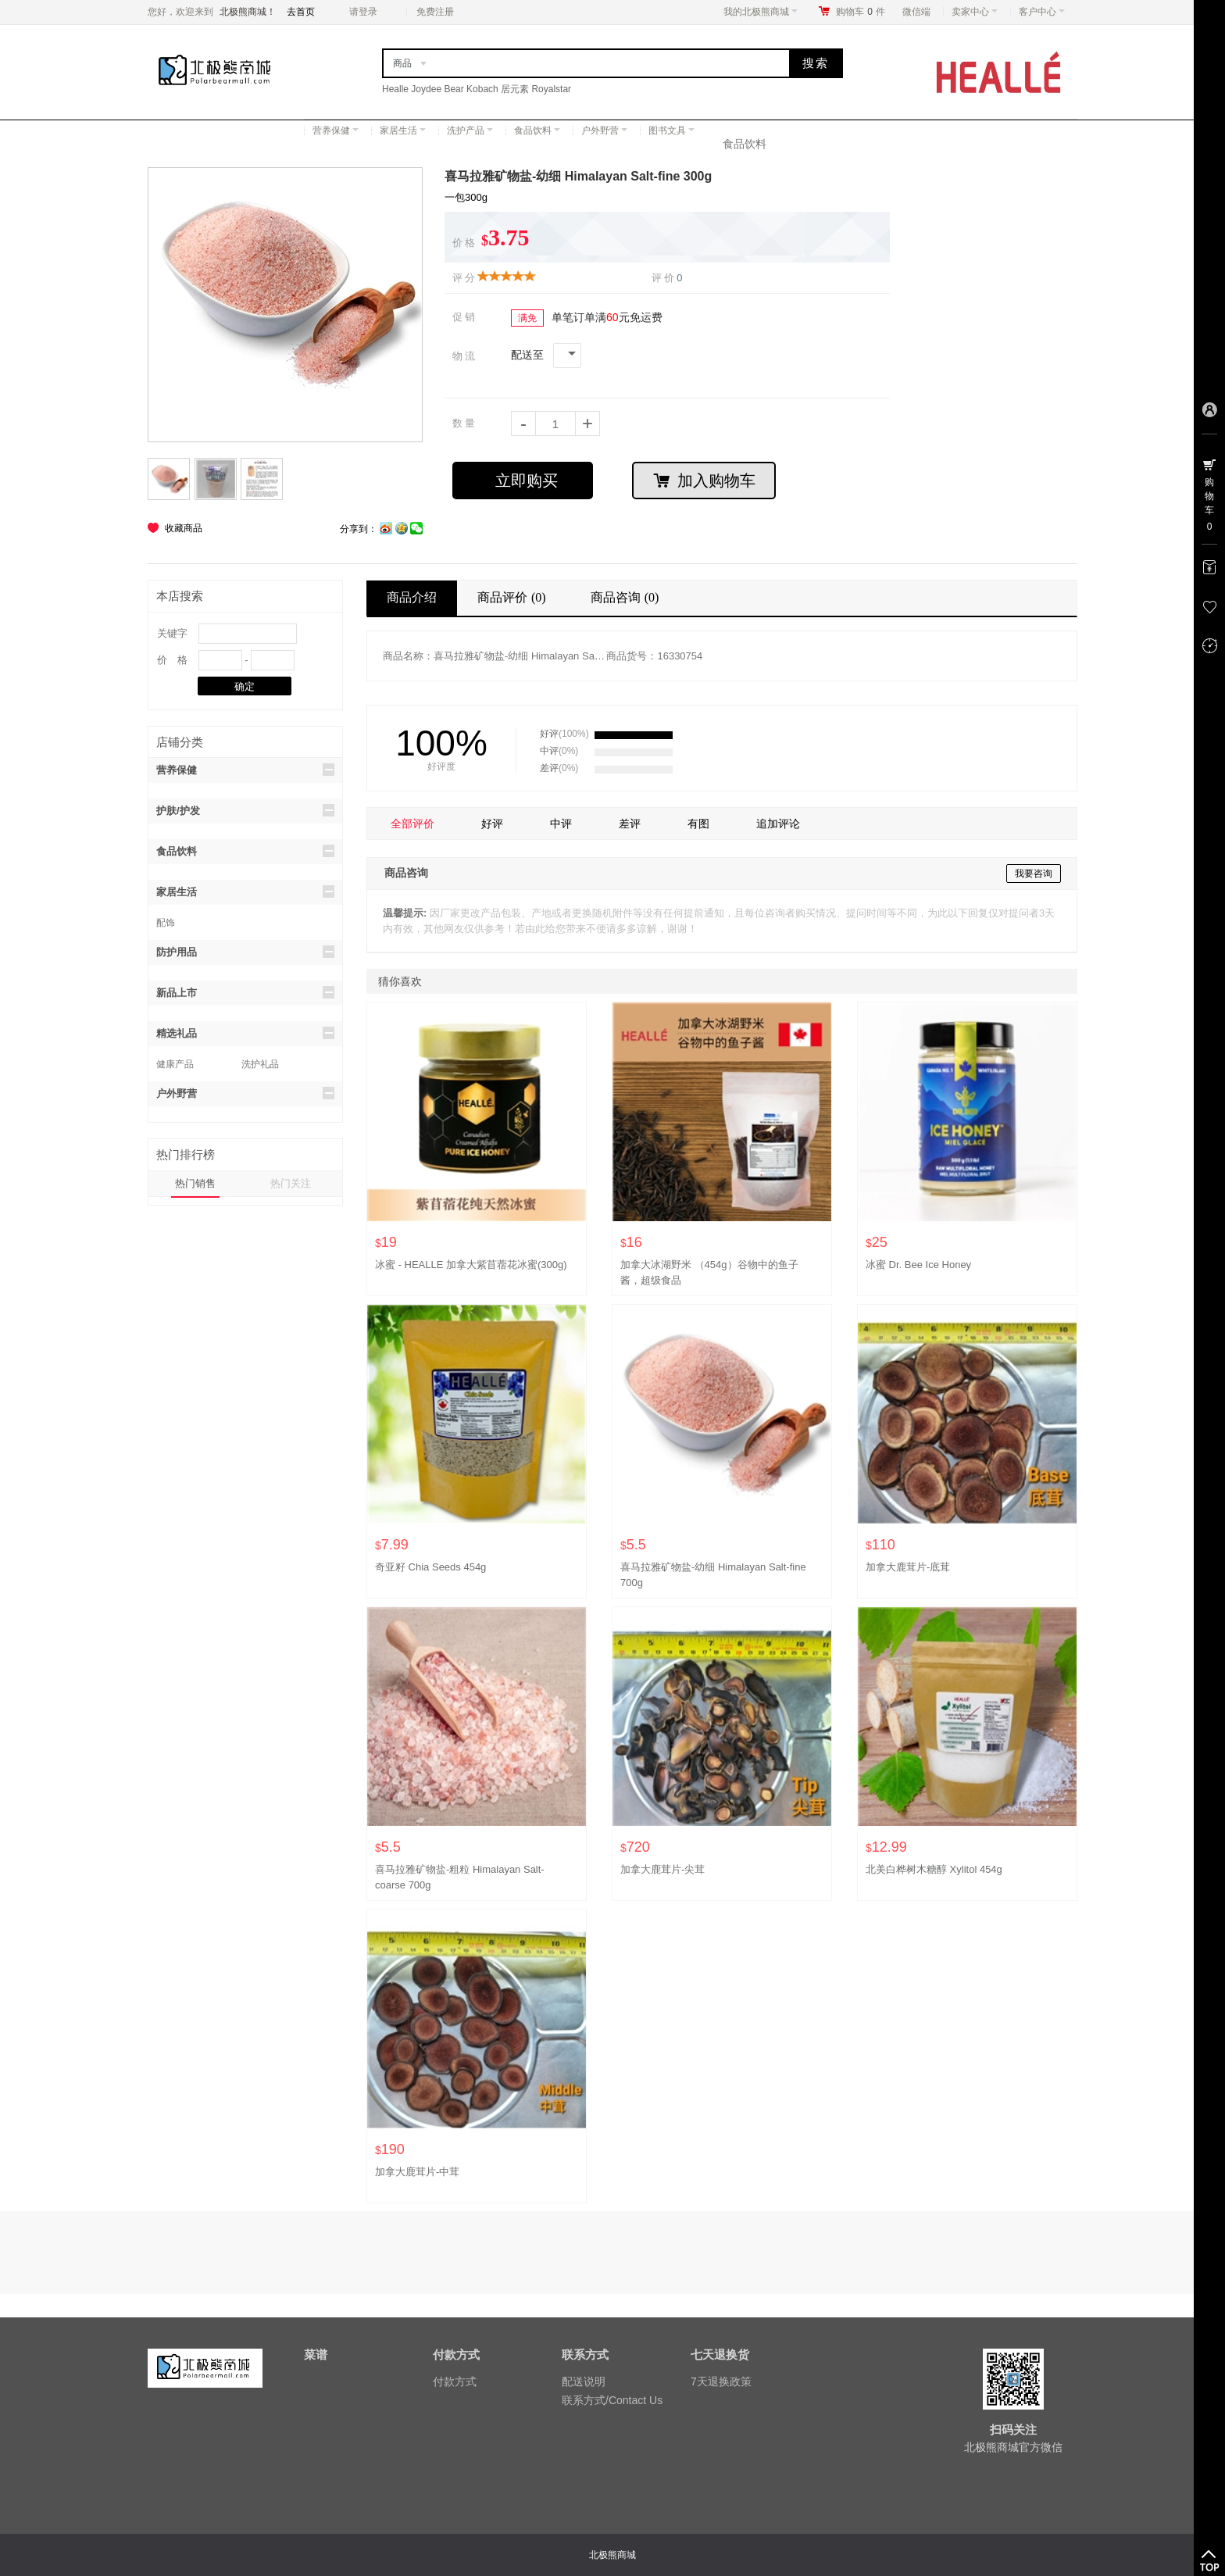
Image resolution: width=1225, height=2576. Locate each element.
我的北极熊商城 (760, 11)
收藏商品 (183, 528)
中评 (561, 823)
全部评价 (412, 823)
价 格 (172, 660)
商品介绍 (412, 597)
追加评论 (778, 823)
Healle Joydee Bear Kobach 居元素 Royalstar (476, 89)
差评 (630, 823)
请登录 (363, 11)
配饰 (165, 922)
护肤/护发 (245, 810)
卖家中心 (975, 11)
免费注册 (435, 11)
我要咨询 (1033, 873)
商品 (402, 63)
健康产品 (175, 1064)
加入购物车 (704, 480)
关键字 (172, 633)
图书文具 (671, 130)
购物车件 (860, 11)
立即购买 (526, 480)
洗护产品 (470, 130)
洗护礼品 (260, 1064)
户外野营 (604, 130)
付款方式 (455, 2381)
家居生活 (403, 130)
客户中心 (1042, 11)
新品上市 (245, 992)
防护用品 (245, 951)
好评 (492, 823)
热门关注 (290, 1183)
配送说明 (583, 2381)
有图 (698, 823)
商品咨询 (627, 597)
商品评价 (513, 597)
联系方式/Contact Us (612, 2400)
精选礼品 (245, 1033)
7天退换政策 (721, 2381)
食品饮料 (537, 130)
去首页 (301, 11)
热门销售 (195, 1183)
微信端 (916, 11)
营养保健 (335, 130)
